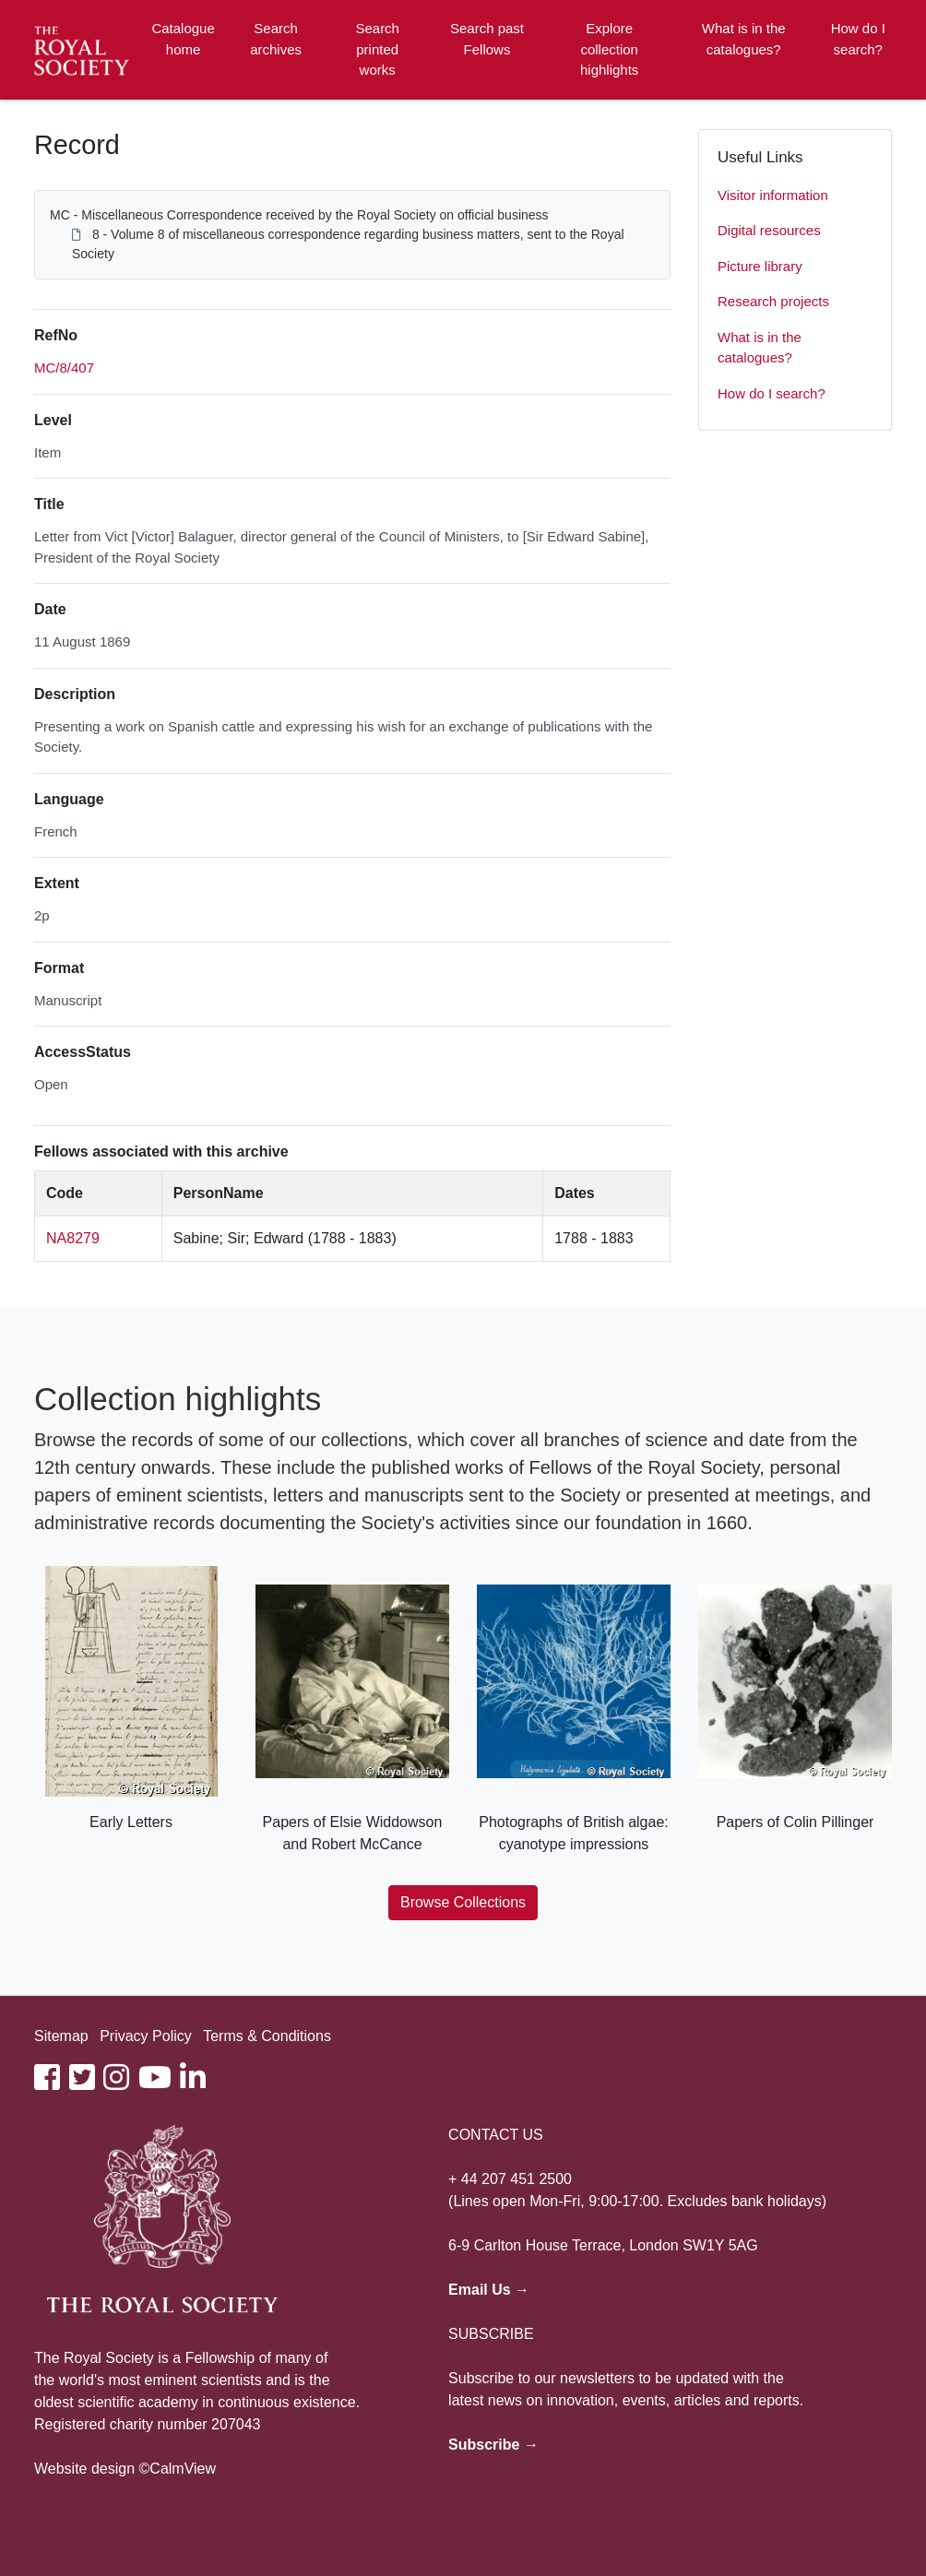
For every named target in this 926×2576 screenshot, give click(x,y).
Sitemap (61, 2036)
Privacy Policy (146, 2036)
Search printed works (377, 48)
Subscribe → (493, 2444)
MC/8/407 (64, 367)
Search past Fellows (487, 38)
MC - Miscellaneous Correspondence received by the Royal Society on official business (299, 215)
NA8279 (73, 1238)
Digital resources (769, 230)
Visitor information (773, 195)
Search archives (276, 38)
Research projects (773, 301)
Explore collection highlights (609, 48)
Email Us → (488, 2289)
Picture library (760, 266)
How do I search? (858, 38)
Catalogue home (182, 38)
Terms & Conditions (267, 2036)
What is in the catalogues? (744, 38)
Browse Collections (463, 1902)
